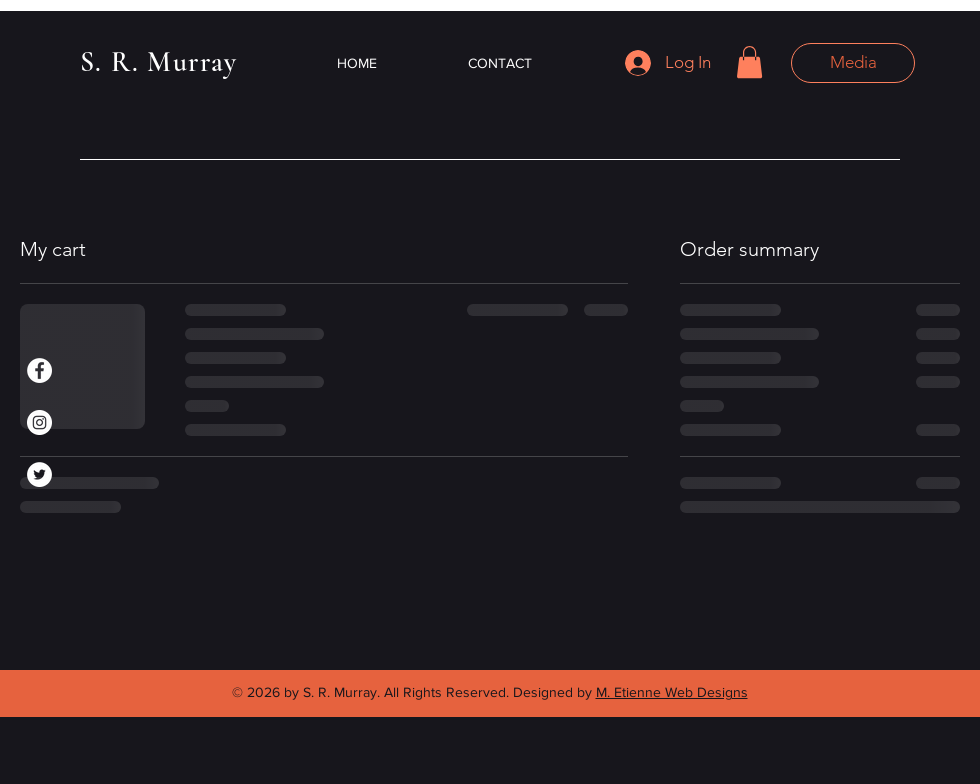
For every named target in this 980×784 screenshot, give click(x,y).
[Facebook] (39, 370)
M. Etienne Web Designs (672, 692)
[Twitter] (39, 474)
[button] (749, 62)
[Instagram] (39, 422)
